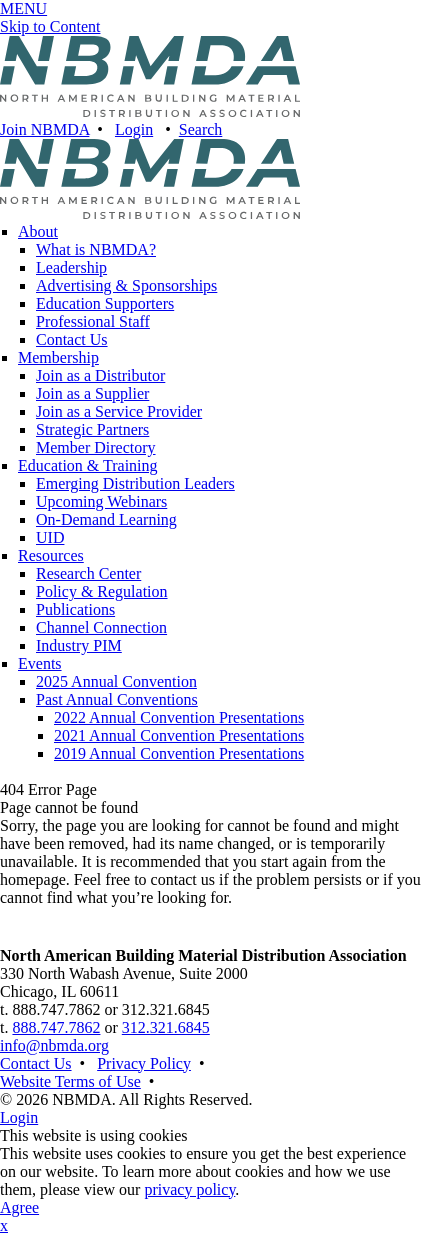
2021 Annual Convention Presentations (179, 735)
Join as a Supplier (92, 393)
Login (134, 129)
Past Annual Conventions (117, 699)
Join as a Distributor (100, 375)
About (38, 231)
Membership (58, 357)
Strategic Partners (92, 429)
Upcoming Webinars (101, 501)
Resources (51, 555)
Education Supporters (105, 303)
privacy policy (189, 1189)
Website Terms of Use (70, 1081)
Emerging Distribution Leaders (135, 483)
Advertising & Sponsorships (126, 285)
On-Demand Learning (106, 519)
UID (50, 537)
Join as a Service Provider (119, 411)
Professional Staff (93, 321)
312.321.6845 (166, 1027)
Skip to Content (50, 26)
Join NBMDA (44, 129)
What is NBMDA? (96, 249)
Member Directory (96, 447)
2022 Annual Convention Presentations (179, 717)
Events (40, 663)
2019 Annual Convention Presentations (179, 753)
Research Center (88, 573)
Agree (19, 1207)
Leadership (71, 267)
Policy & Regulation (102, 591)
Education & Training (88, 465)
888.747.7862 (56, 1027)
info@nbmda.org (54, 1045)
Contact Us (72, 339)
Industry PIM (79, 645)
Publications (75, 609)
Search (201, 129)
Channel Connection (101, 627)
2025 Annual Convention (116, 681)
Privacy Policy (144, 1063)
